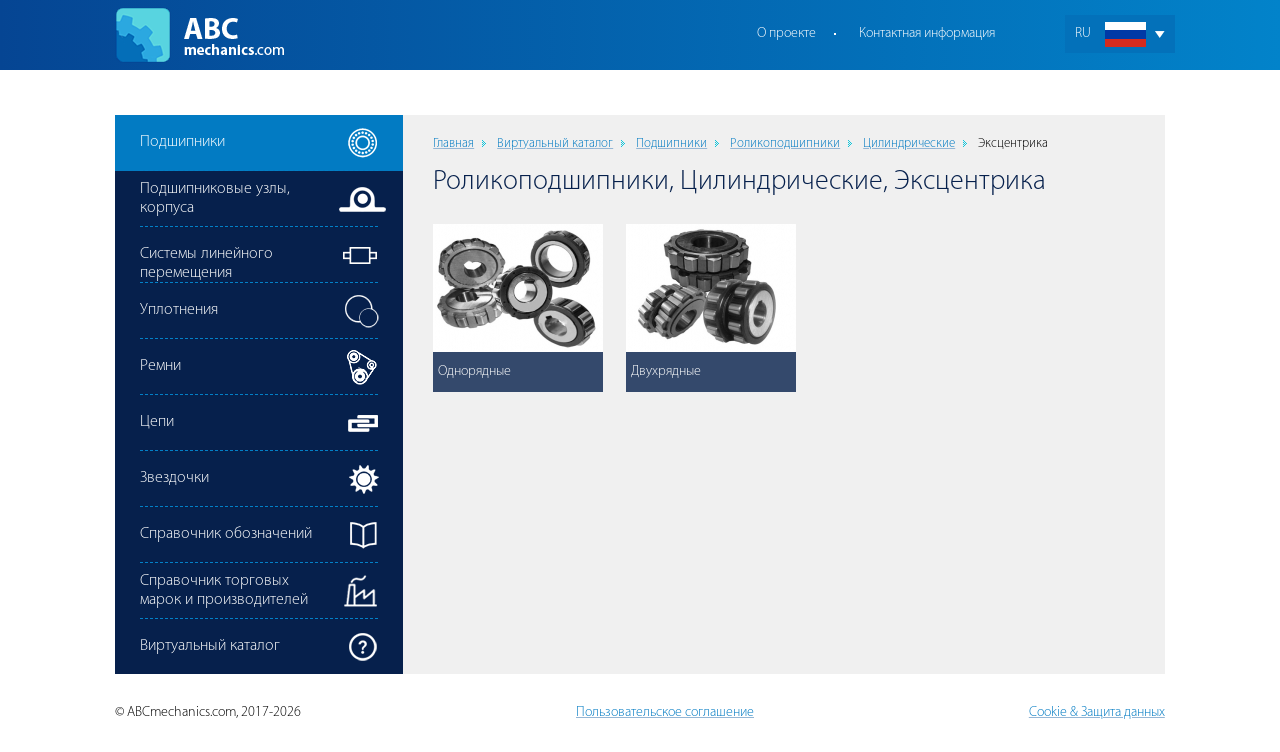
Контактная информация (927, 33)
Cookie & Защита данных (1097, 712)
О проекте (786, 33)
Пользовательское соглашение (665, 712)
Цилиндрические (909, 143)
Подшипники (671, 143)
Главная (453, 143)
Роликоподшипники (785, 143)
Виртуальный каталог (555, 143)
